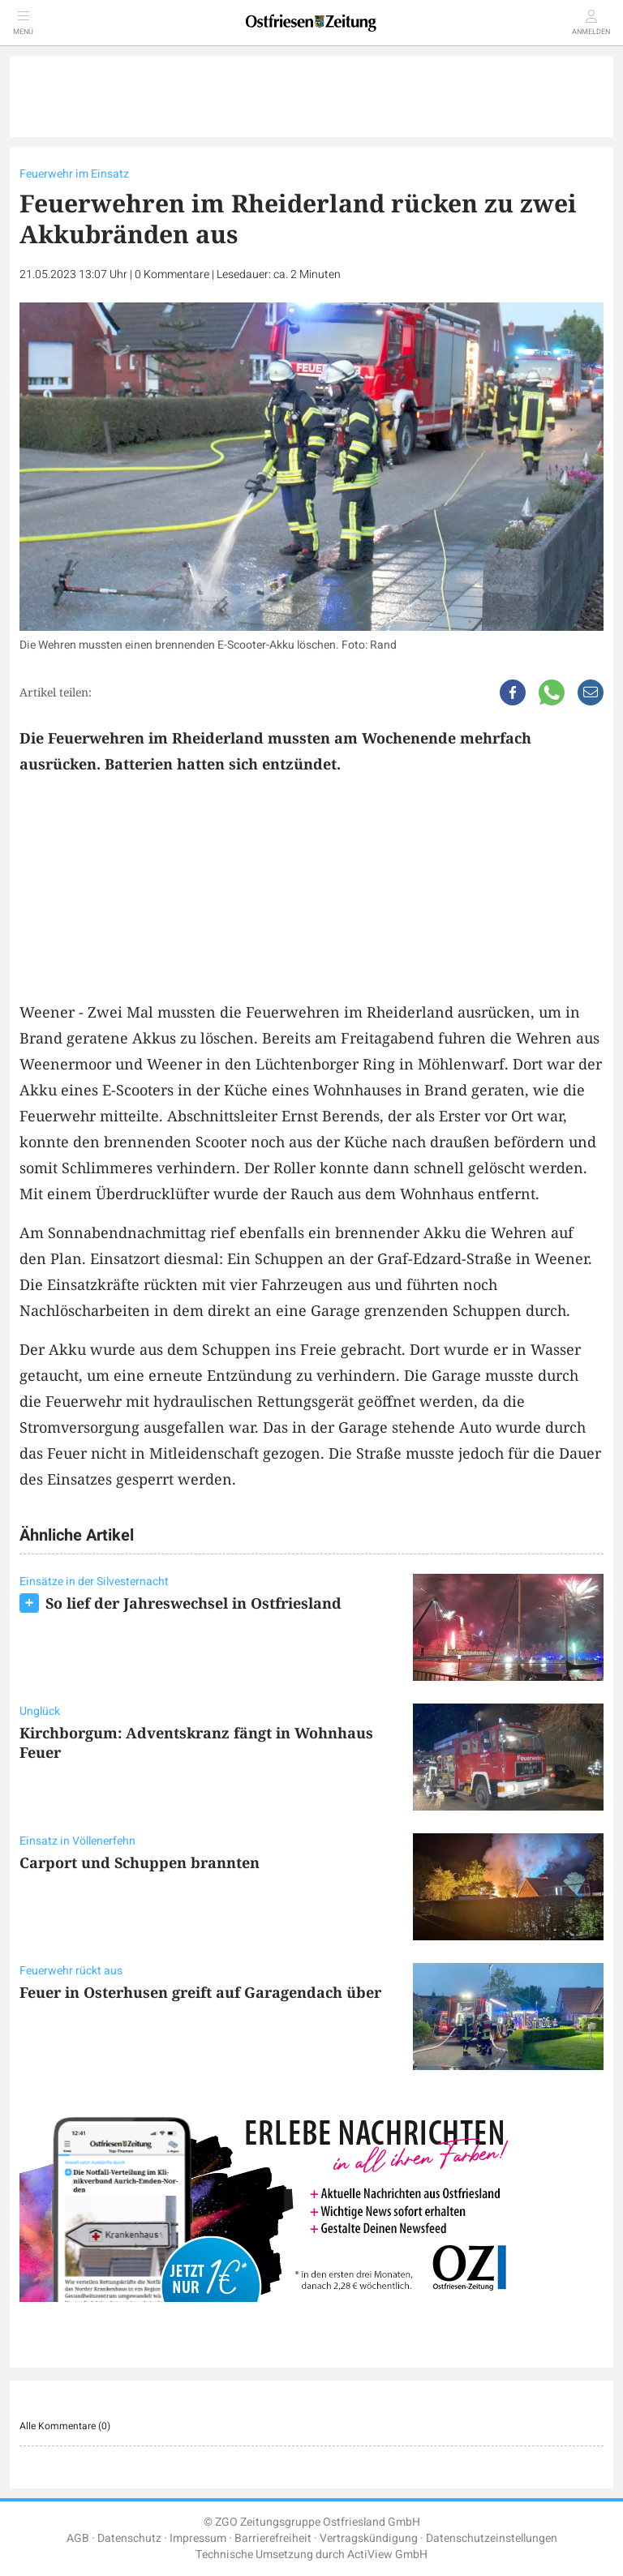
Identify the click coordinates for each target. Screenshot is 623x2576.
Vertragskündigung (369, 2538)
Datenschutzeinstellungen (491, 2538)
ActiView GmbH (387, 2554)
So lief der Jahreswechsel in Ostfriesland (193, 1603)
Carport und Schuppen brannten (139, 1862)
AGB (78, 2538)
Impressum (198, 2538)
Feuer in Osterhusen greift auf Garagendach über (200, 1992)
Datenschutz (129, 2538)
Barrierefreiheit (273, 2538)
